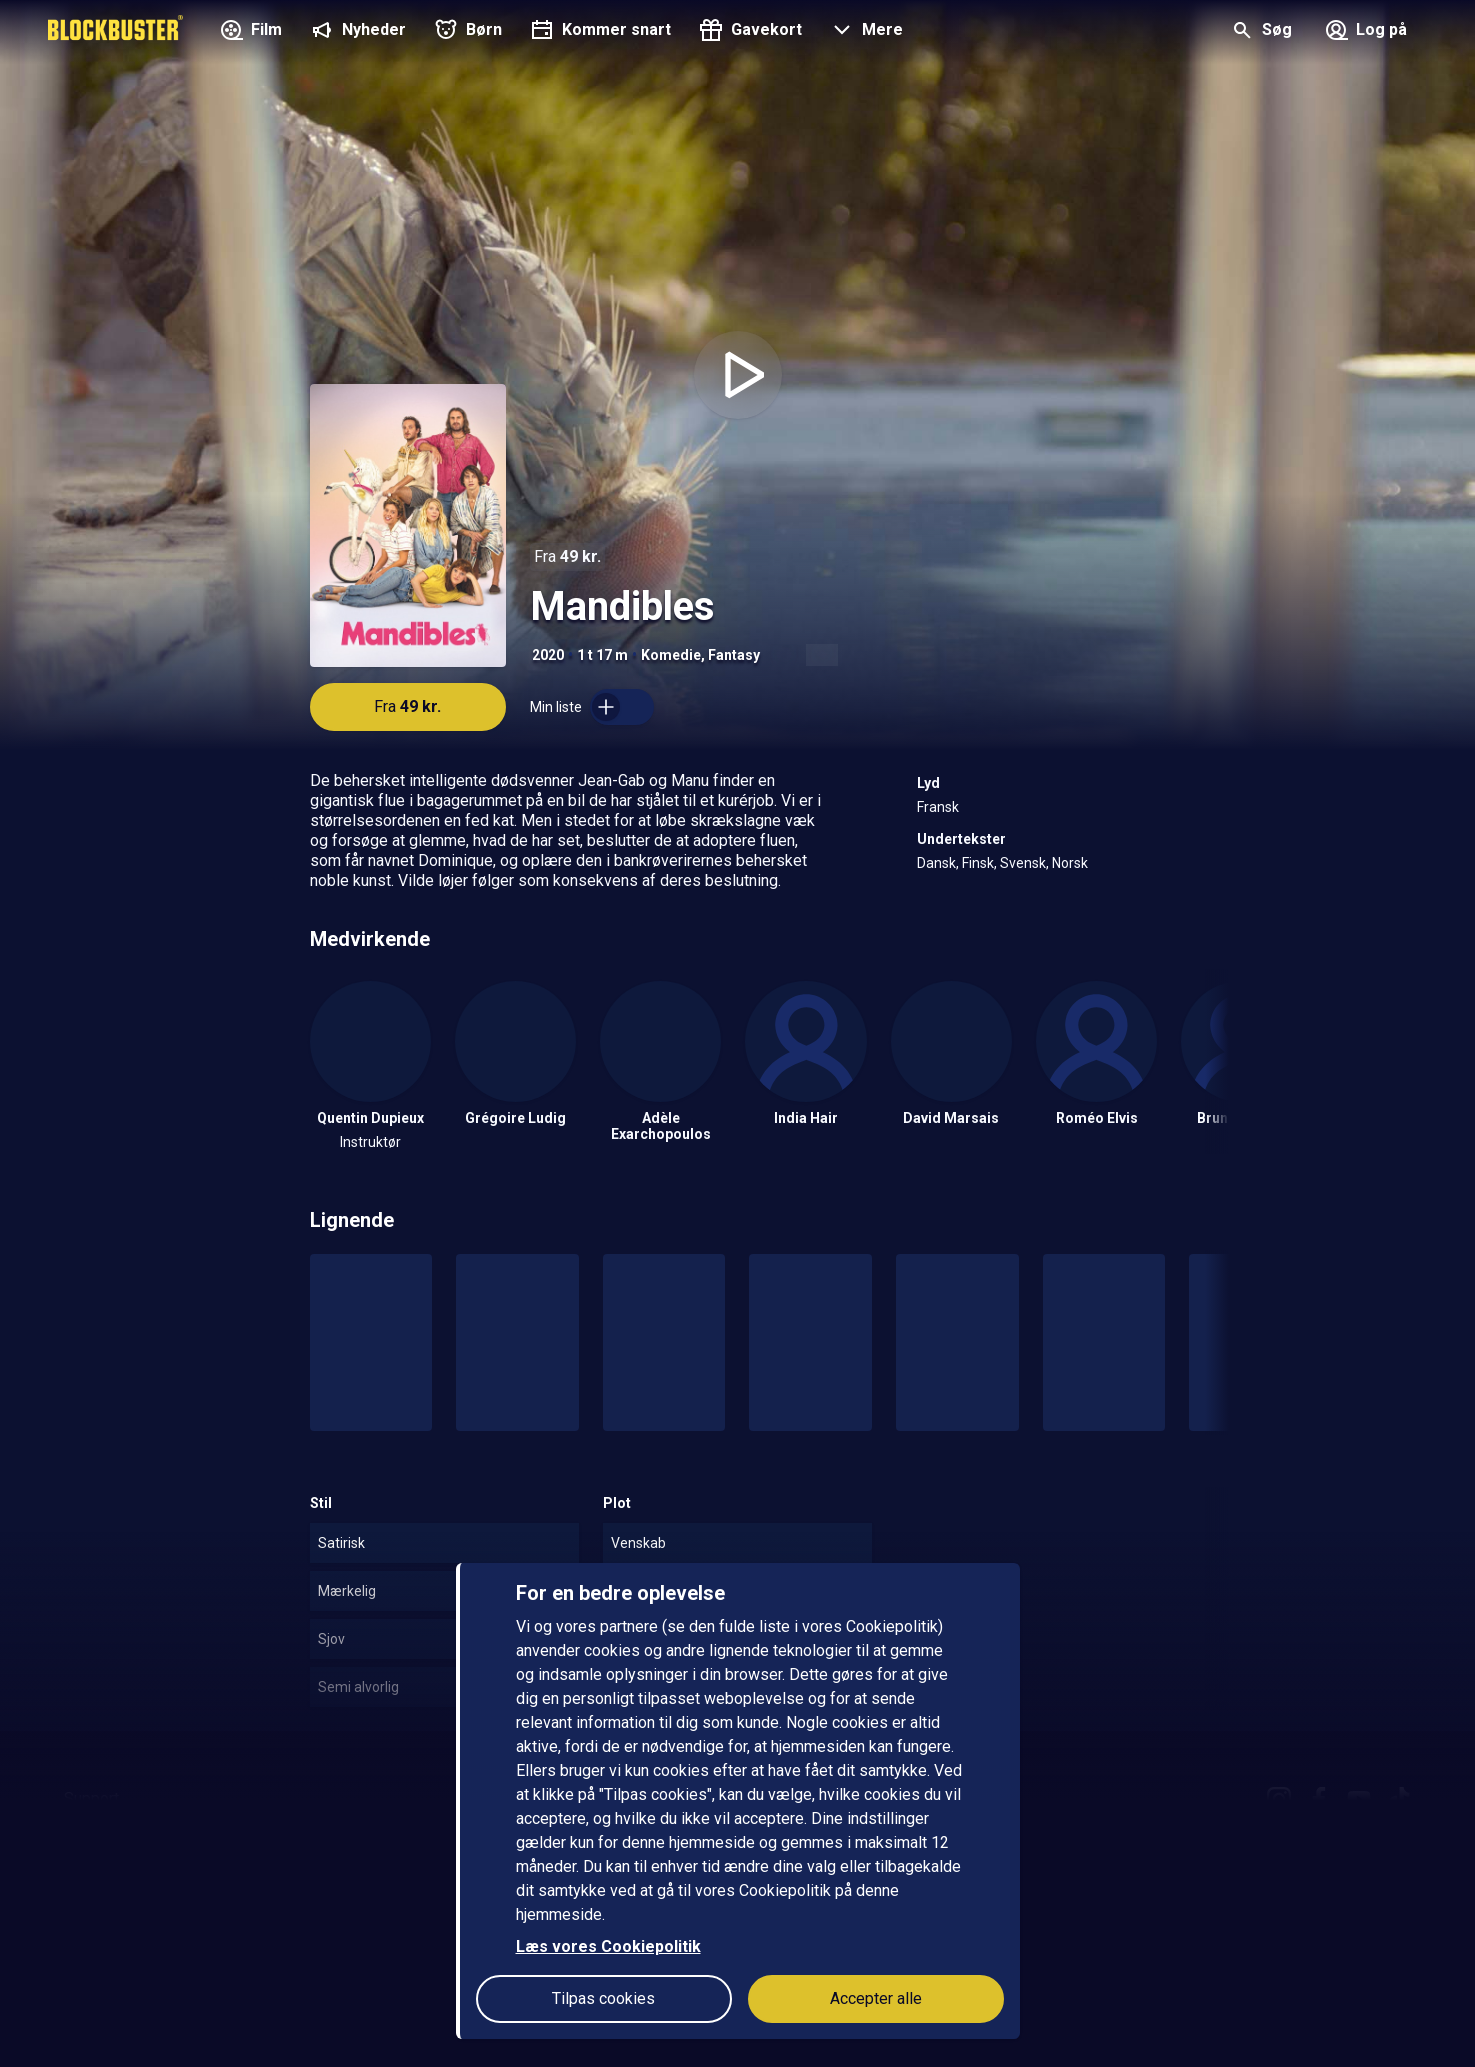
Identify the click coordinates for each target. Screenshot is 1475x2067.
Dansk (936, 863)
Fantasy (734, 655)
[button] (864, 32)
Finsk (978, 863)
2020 (548, 655)
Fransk (938, 807)
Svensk (1023, 863)
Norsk (1070, 863)
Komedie (671, 655)
